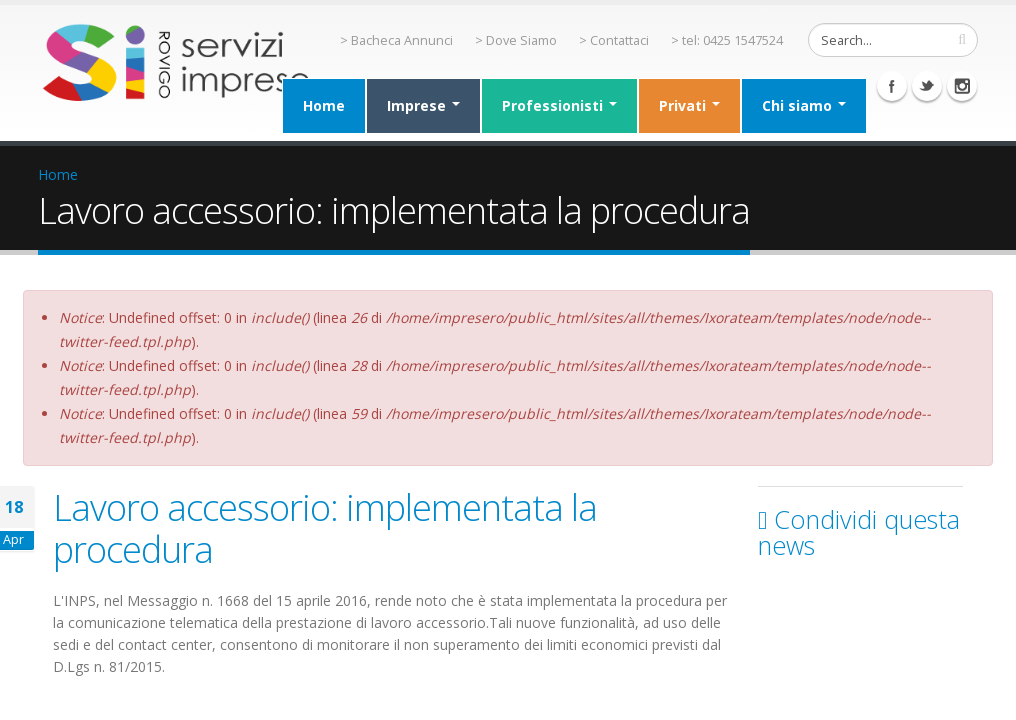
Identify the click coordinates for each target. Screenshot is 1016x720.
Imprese (423, 105)
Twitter (927, 86)
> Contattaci (614, 40)
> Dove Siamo (516, 40)
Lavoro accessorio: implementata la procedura (325, 528)
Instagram (962, 86)
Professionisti (559, 105)
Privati (689, 105)
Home (324, 105)
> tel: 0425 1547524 (727, 40)
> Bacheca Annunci (396, 40)
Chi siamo (804, 105)
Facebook (892, 86)
